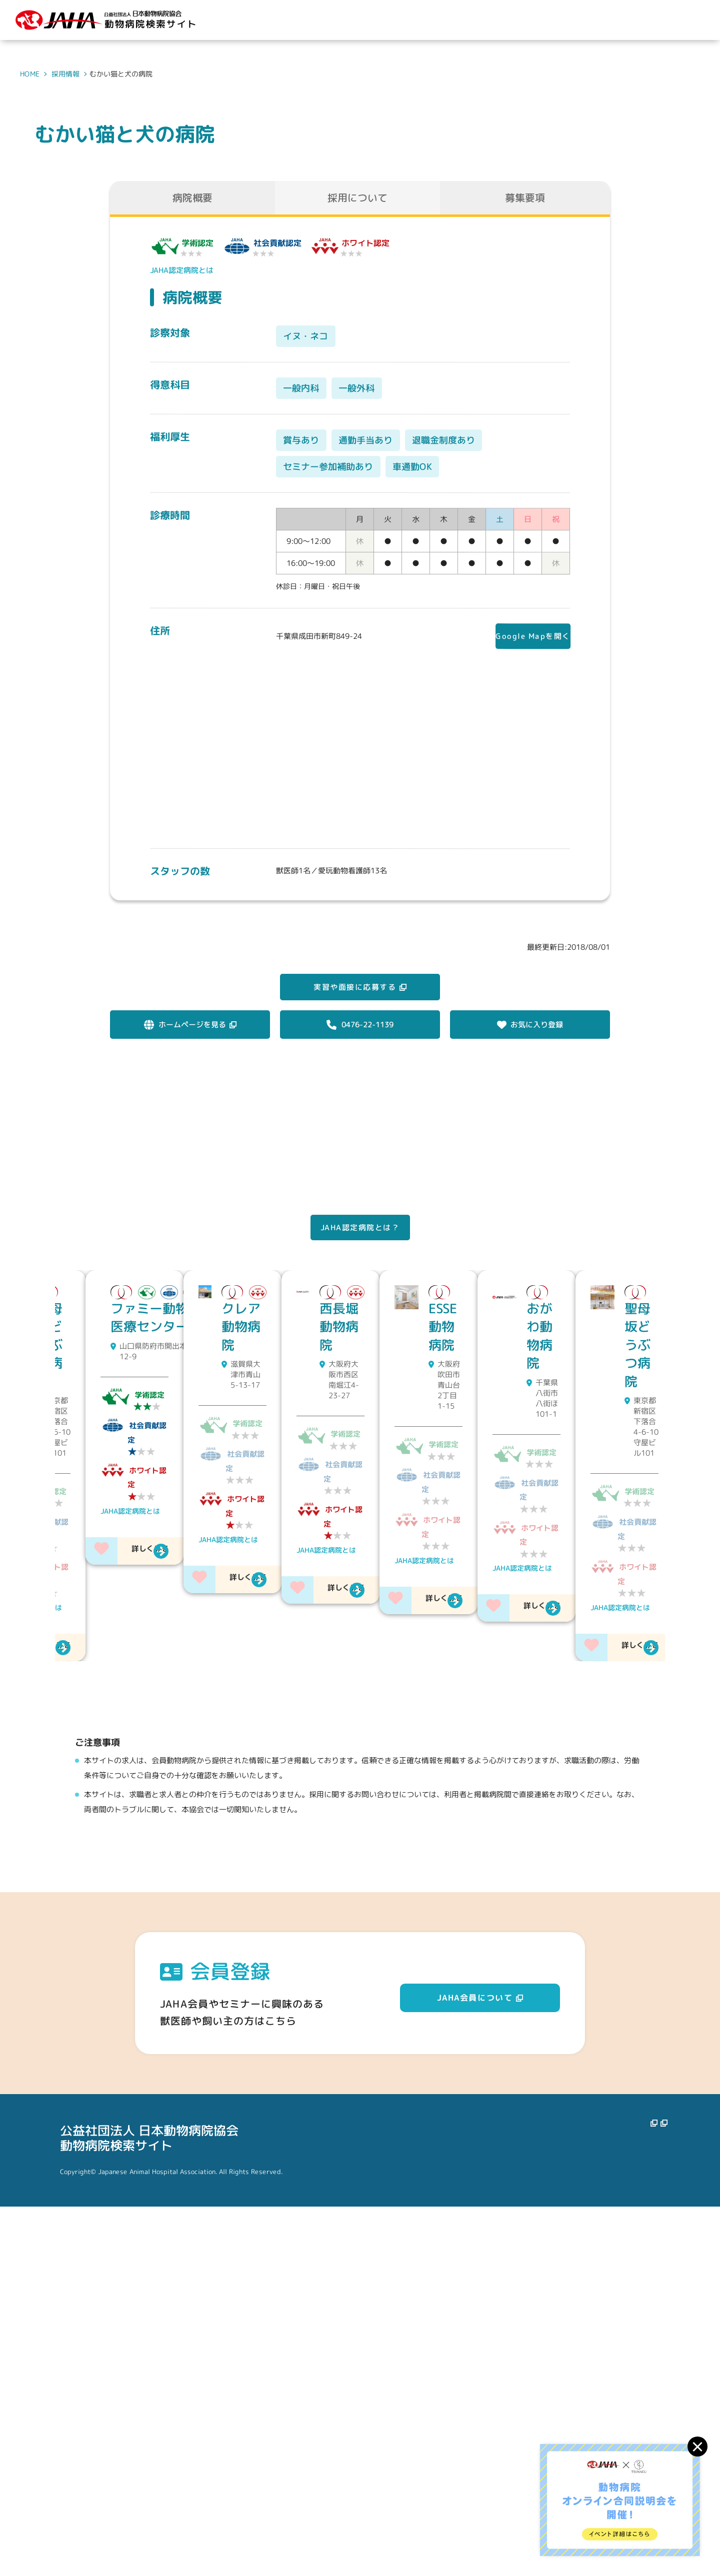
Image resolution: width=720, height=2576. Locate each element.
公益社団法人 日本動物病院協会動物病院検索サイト (149, 2507)
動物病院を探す (473, 2497)
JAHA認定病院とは (182, 269)
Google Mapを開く (525, 637)
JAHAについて (401, 2497)
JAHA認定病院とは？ (360, 1251)
